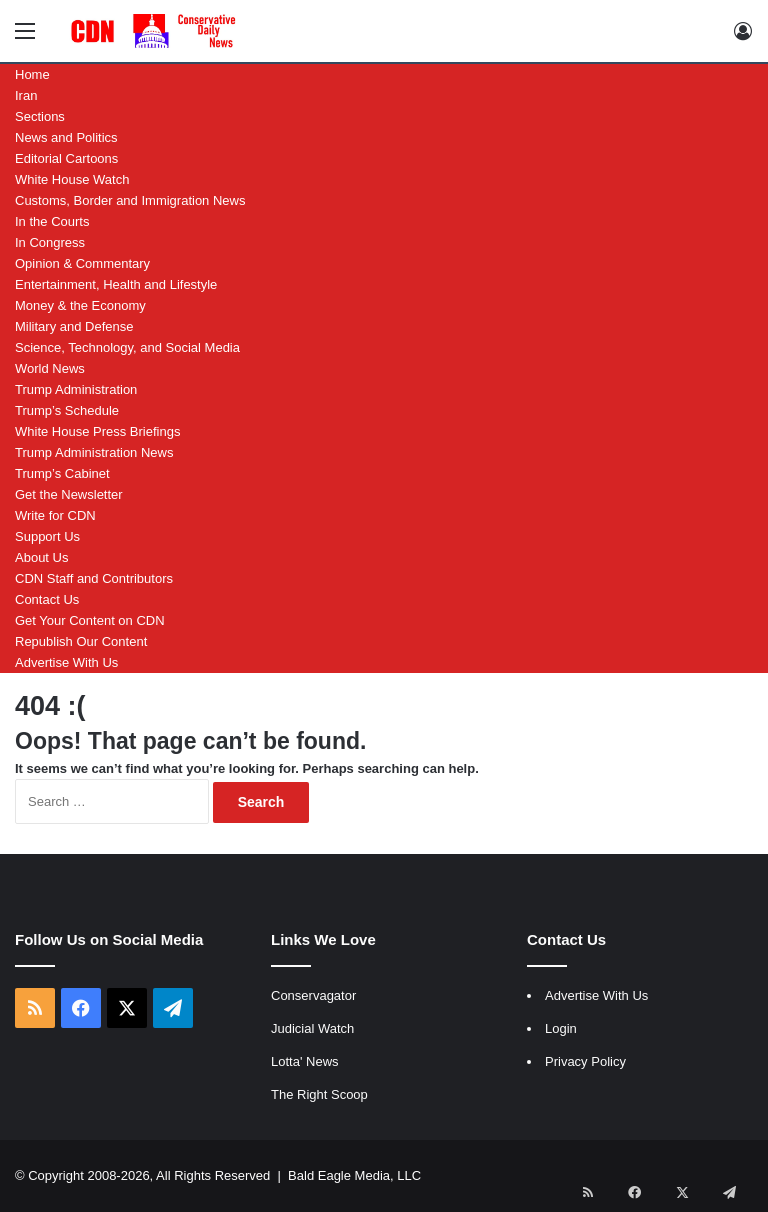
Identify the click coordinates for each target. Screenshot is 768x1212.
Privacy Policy (585, 1061)
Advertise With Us (66, 662)
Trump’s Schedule (67, 410)
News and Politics (66, 137)
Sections (40, 116)
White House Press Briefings (97, 431)
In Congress (50, 242)
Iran (26, 95)
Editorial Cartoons (66, 158)
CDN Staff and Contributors (94, 578)
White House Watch (72, 179)
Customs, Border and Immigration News (130, 200)
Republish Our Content (81, 641)
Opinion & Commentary (82, 263)
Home (32, 74)
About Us (41, 557)
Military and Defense (74, 326)
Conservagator (313, 995)
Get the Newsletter (69, 494)
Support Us (47, 536)
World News (50, 368)
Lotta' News (305, 1061)
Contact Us (47, 599)
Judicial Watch (312, 1028)
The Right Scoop (319, 1094)
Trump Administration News (94, 452)
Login (561, 1028)
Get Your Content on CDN (90, 620)
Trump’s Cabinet (62, 473)
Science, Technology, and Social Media (127, 347)
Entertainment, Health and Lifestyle (116, 284)
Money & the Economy (80, 305)
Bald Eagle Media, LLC (354, 1175)
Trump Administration (76, 389)
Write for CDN (55, 515)
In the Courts (52, 221)
